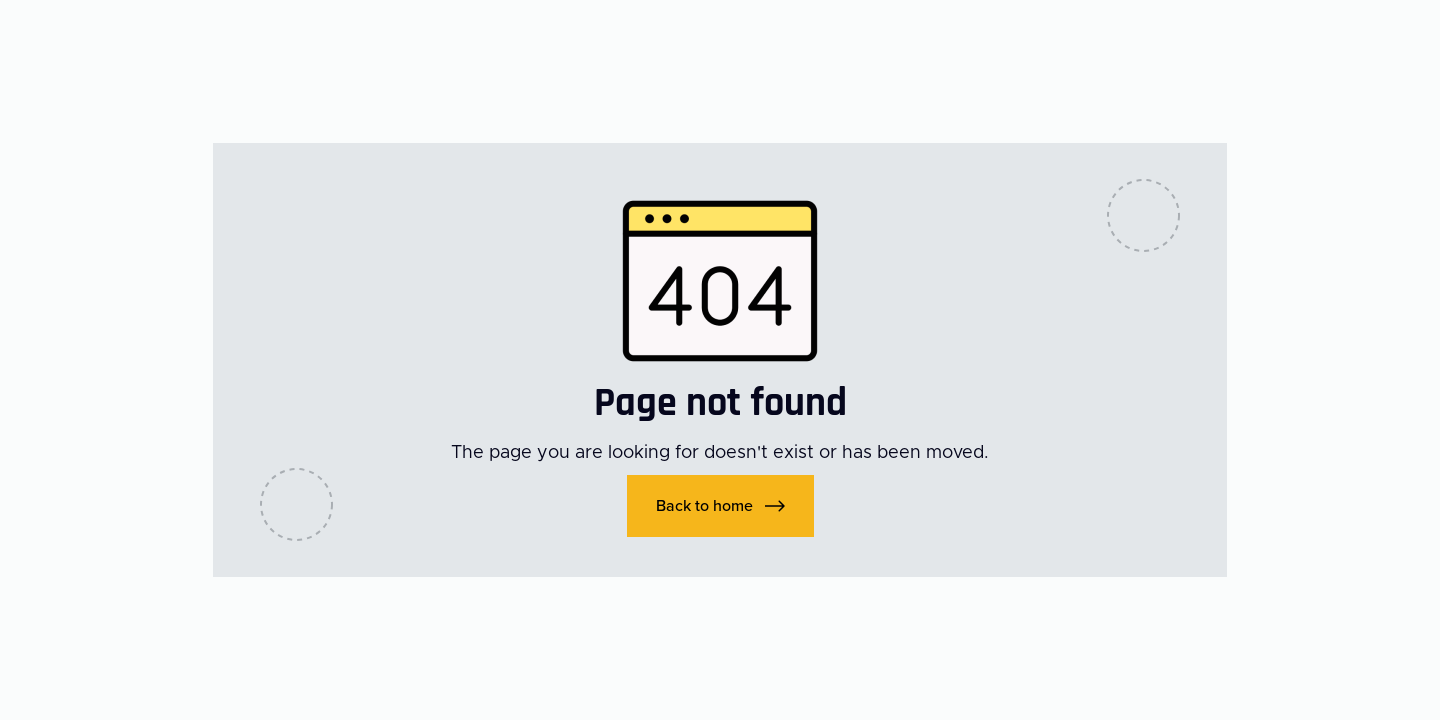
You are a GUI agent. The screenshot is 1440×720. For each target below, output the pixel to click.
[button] (720, 506)
